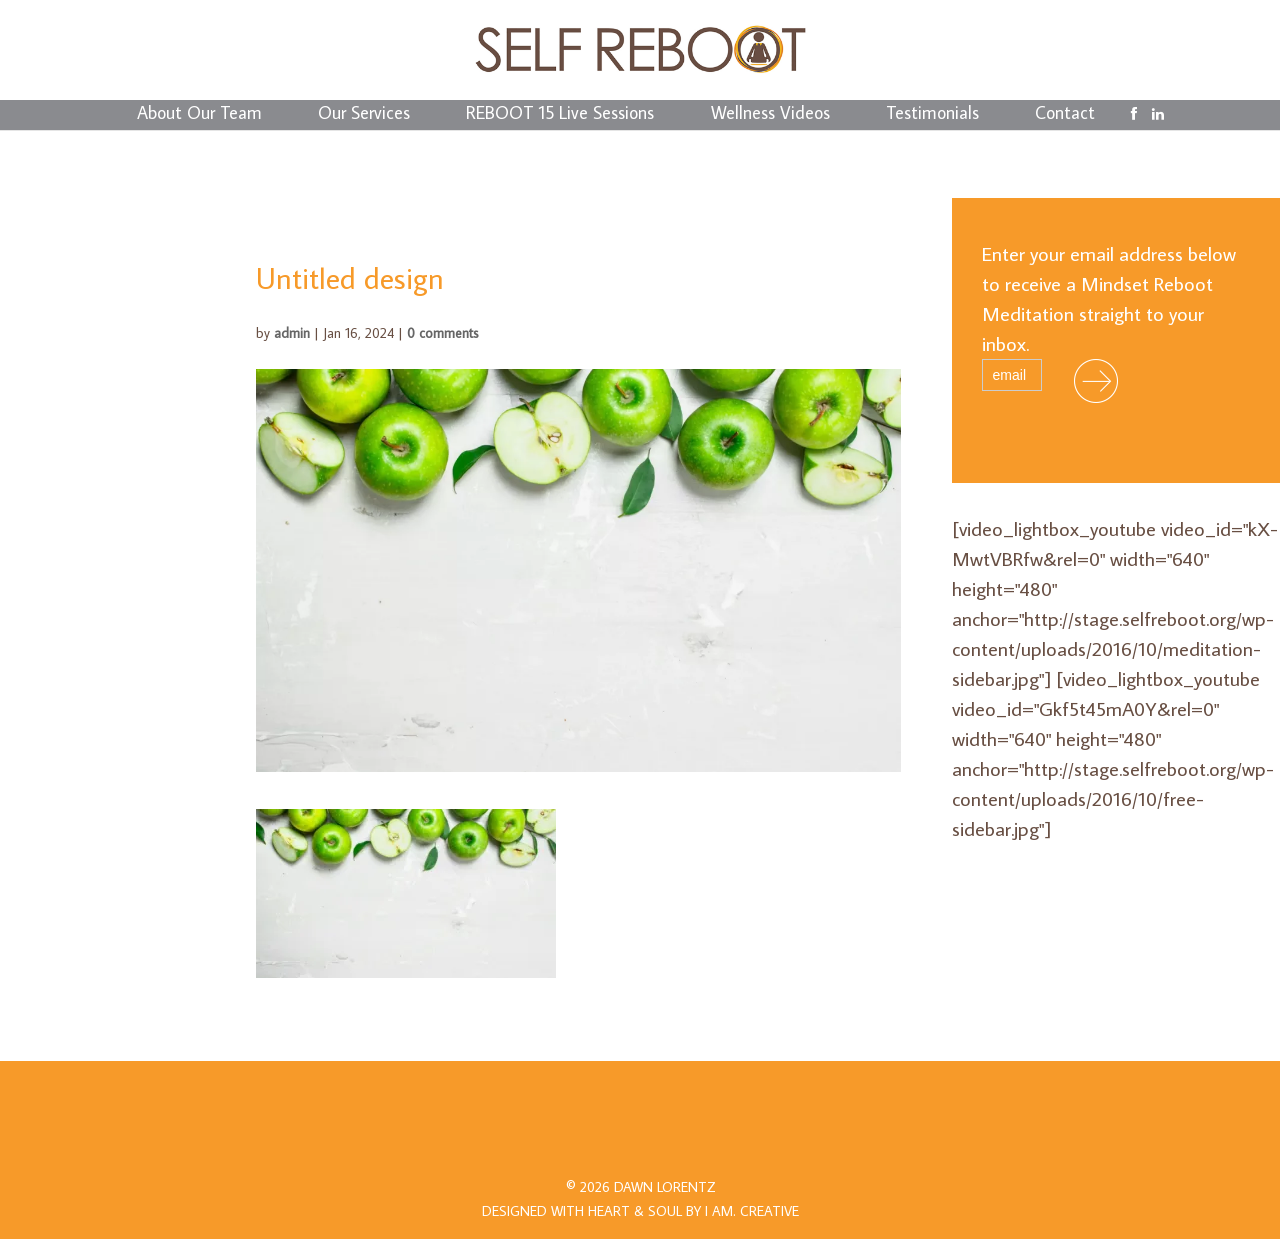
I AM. (752, 1211)
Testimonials (932, 115)
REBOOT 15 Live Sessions (560, 115)
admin (292, 333)
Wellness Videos (770, 115)
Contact (1065, 115)
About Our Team (199, 115)
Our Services (364, 115)
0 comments (443, 333)
